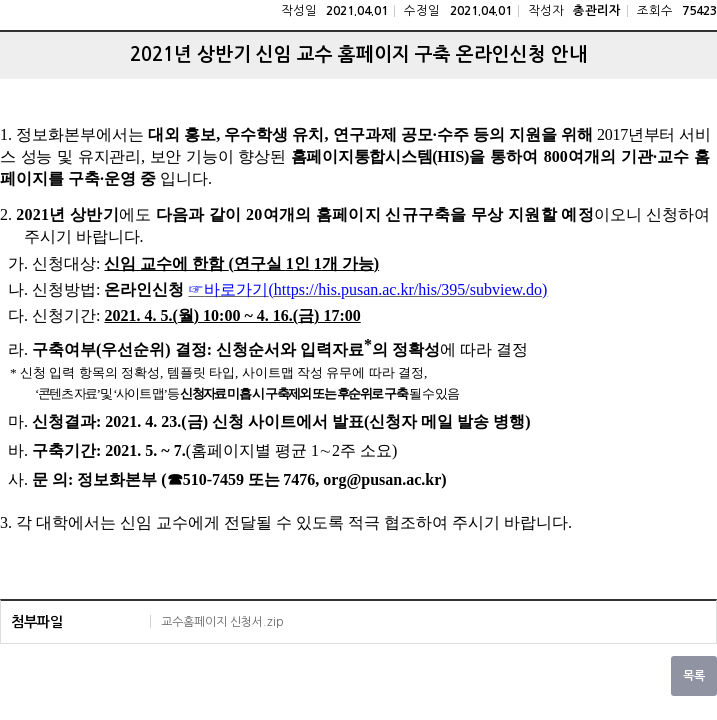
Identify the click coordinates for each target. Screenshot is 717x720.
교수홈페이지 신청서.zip (222, 622)
